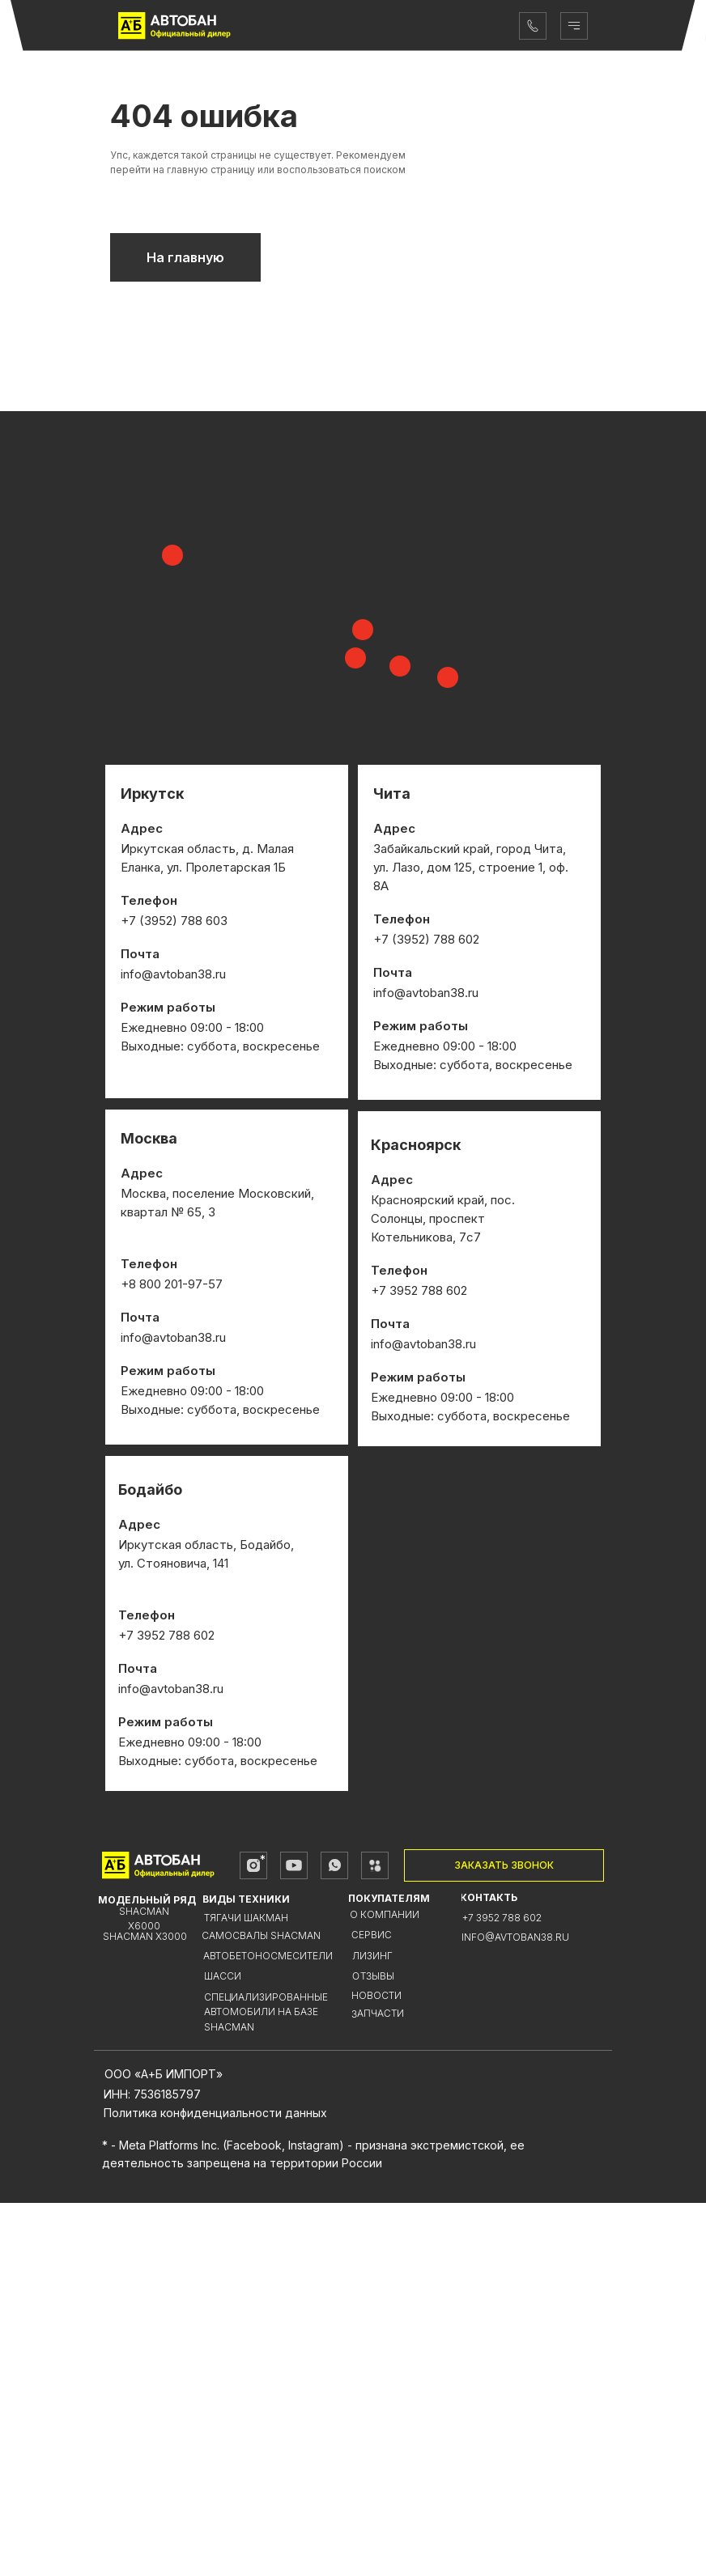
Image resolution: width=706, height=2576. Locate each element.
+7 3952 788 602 (502, 2291)
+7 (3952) (403, 1312)
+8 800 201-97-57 (172, 1657)
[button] (504, 2238)
